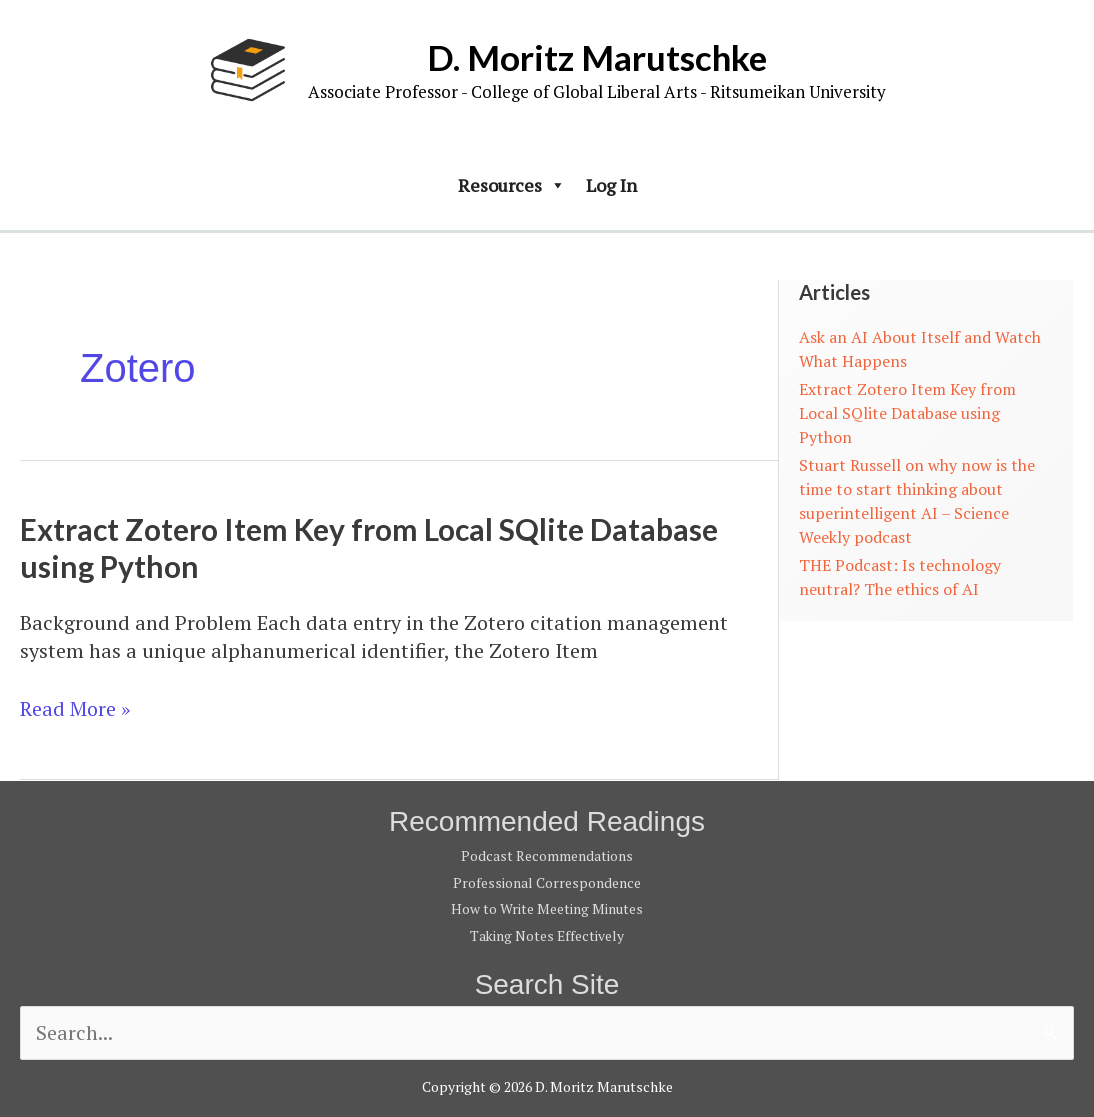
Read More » (75, 709)
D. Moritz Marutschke (597, 57)
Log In (611, 185)
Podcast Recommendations (547, 855)
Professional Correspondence (547, 881)
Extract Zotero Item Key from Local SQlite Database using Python (907, 413)
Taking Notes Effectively (547, 933)
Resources (512, 185)
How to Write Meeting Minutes (547, 907)
